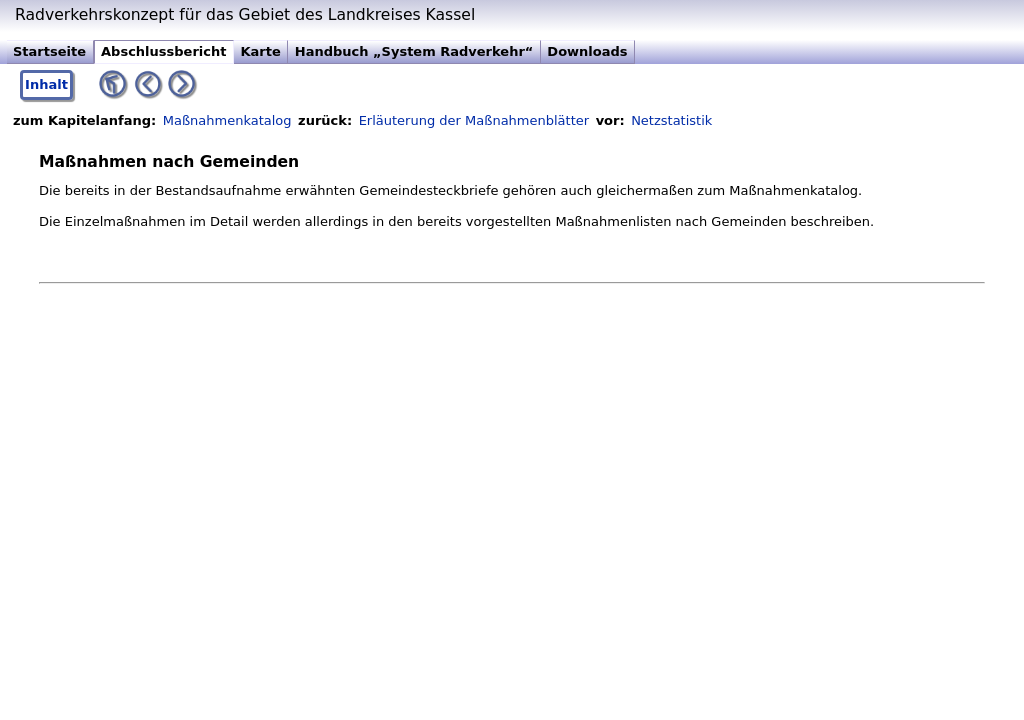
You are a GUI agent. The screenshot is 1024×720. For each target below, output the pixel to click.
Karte (260, 51)
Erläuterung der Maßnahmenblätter (474, 120)
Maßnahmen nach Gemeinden (169, 162)
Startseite (49, 51)
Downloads (587, 51)
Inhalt (46, 84)
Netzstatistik (671, 120)
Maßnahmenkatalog (227, 120)
